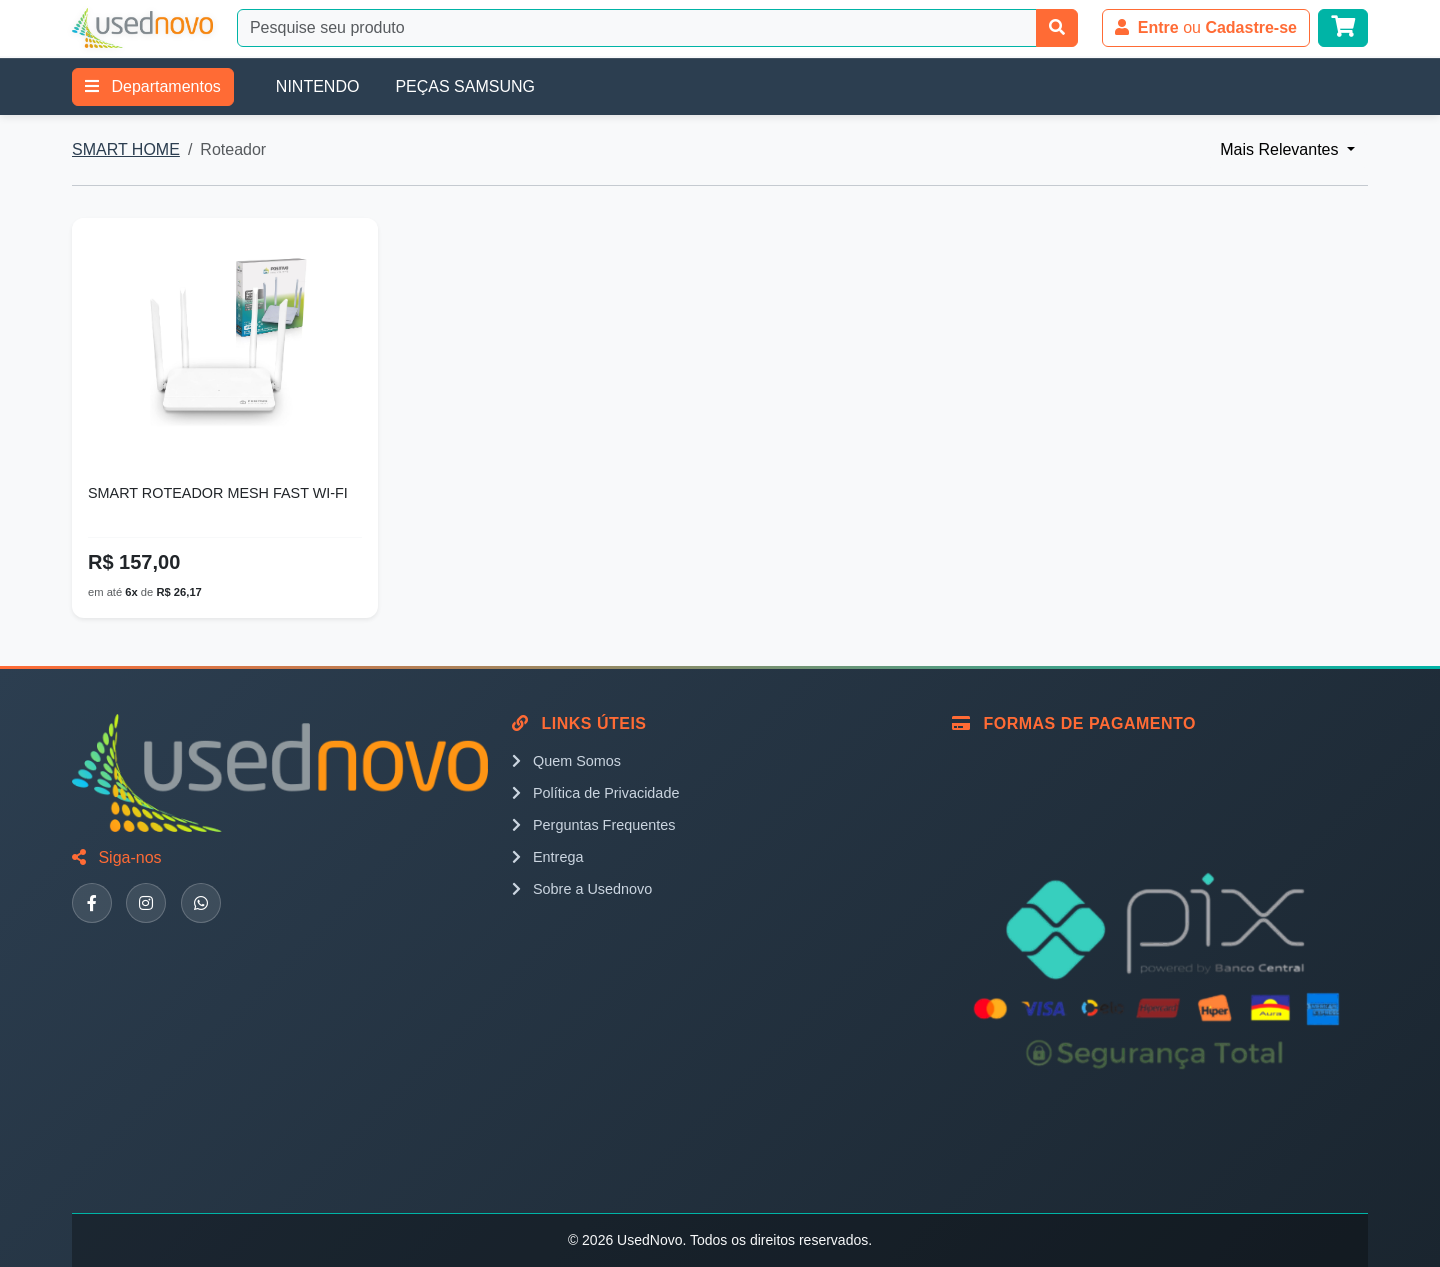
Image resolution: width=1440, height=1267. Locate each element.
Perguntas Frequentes (593, 825)
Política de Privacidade (595, 793)
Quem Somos (566, 761)
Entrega (547, 857)
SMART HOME (126, 149)
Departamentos (153, 86)
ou (1206, 27)
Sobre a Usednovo (582, 889)
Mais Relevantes (1281, 149)
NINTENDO (318, 86)
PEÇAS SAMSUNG (465, 86)
